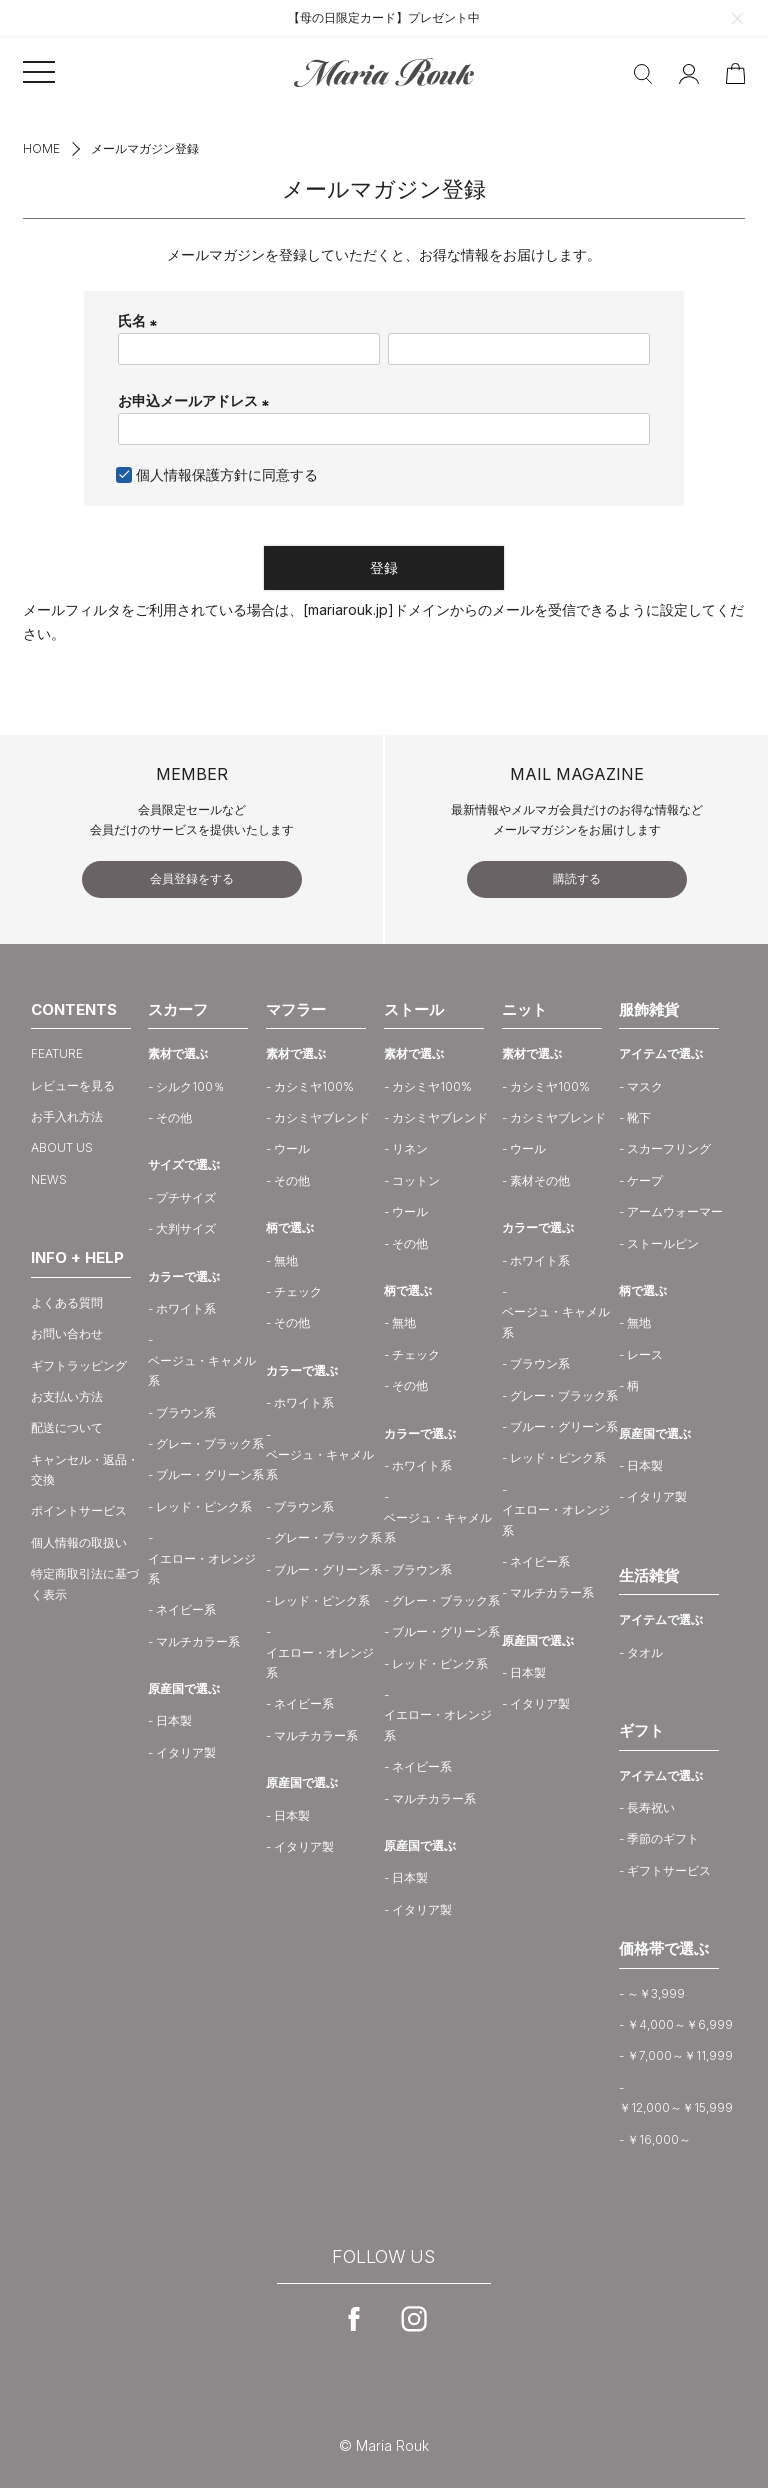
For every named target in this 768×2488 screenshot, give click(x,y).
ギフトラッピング (79, 1365)
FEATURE (57, 1053)
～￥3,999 (656, 1993)
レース (645, 1354)
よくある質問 (67, 1302)
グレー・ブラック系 (210, 1443)
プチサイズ (186, 1197)
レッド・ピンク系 (204, 1506)
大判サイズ (186, 1228)
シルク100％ (190, 1086)
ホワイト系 (186, 1308)
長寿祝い (651, 1807)
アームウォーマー (675, 1211)
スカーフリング (669, 1148)
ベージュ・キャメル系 (202, 1370)
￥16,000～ (659, 2139)
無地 (286, 1260)
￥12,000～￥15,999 (676, 2107)
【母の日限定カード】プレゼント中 (384, 17)
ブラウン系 (186, 1412)
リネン (410, 1148)
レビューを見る (73, 1085)
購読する (577, 878)
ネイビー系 (186, 1609)
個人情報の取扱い (79, 1542)
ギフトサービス (669, 1870)
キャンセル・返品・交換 (85, 1469)
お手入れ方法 (67, 1116)
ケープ (645, 1180)
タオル (645, 1652)
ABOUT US (62, 1147)
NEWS (49, 1179)
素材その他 (540, 1180)
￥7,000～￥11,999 (680, 2055)
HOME (41, 148)
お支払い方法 (67, 1396)
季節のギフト (663, 1838)
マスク (645, 1086)
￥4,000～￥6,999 (680, 2024)
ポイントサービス (79, 1510)
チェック (298, 1291)
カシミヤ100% (314, 1086)
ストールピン (663, 1243)
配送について (67, 1427)
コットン (416, 1180)
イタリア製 (186, 1752)
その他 (174, 1117)
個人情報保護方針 (192, 474)
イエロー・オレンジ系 (202, 1568)
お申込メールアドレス (196, 400)
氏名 (140, 320)
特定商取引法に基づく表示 (85, 1583)
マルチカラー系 (198, 1641)
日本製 (174, 1720)
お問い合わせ (67, 1333)
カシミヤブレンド (322, 1117)
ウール (292, 1148)
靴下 (639, 1117)
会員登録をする (192, 878)
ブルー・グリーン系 (210, 1474)
